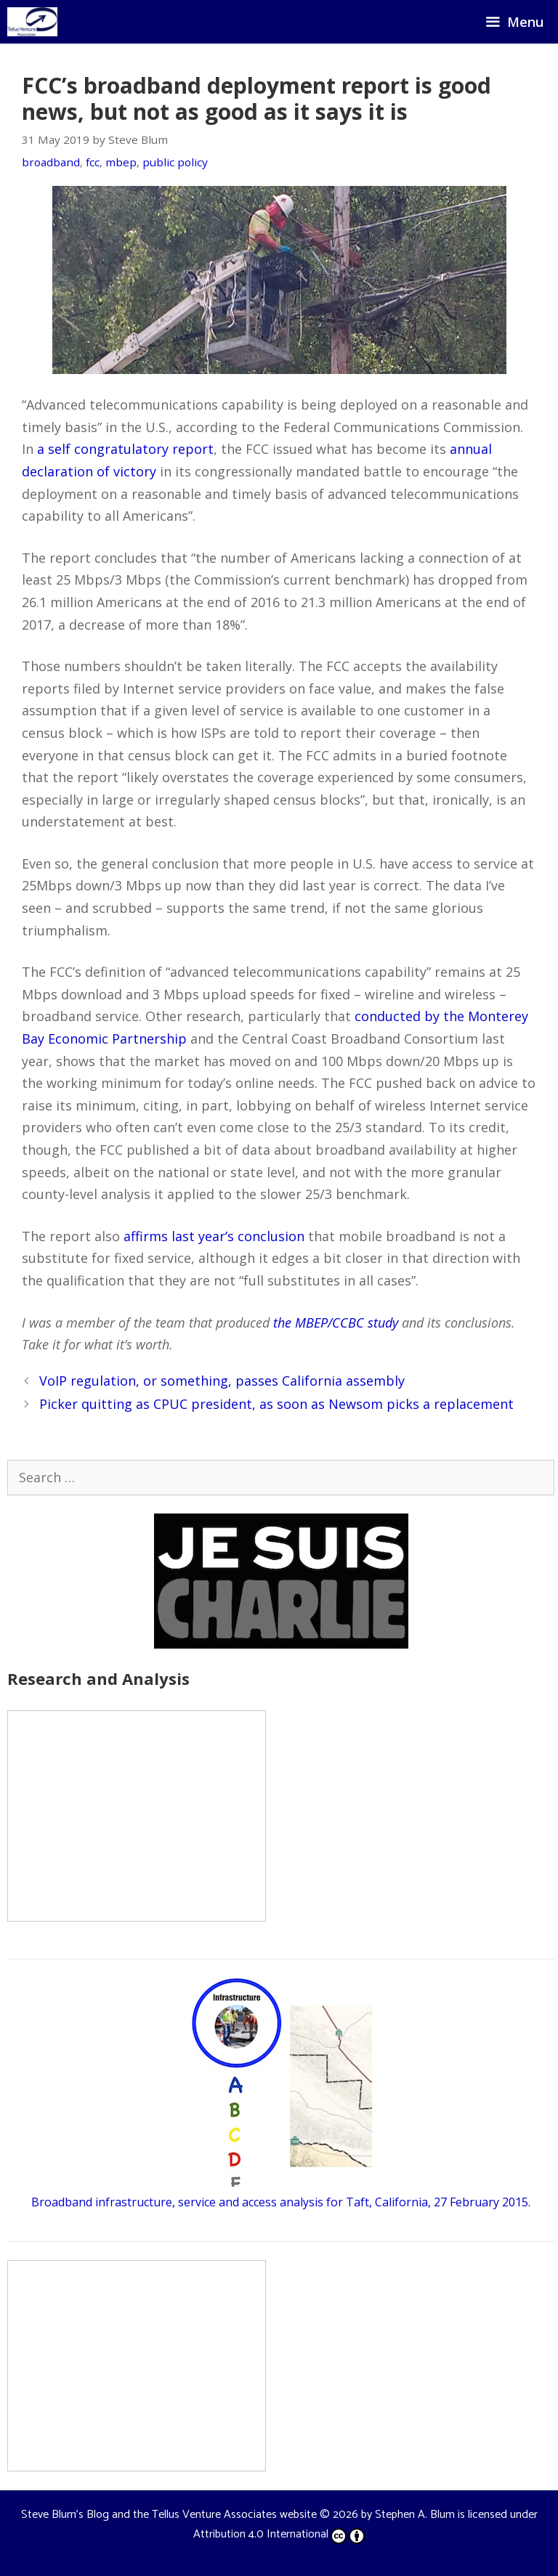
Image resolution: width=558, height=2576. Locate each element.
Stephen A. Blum (415, 2514)
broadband (51, 162)
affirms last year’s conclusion (214, 1236)
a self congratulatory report (125, 449)
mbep (121, 162)
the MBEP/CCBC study (335, 1322)
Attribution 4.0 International (279, 2534)
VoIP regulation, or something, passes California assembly (222, 1380)
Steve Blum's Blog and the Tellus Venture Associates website (169, 2514)
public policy (175, 162)
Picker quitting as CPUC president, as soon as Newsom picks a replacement (276, 1404)
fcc (93, 162)
